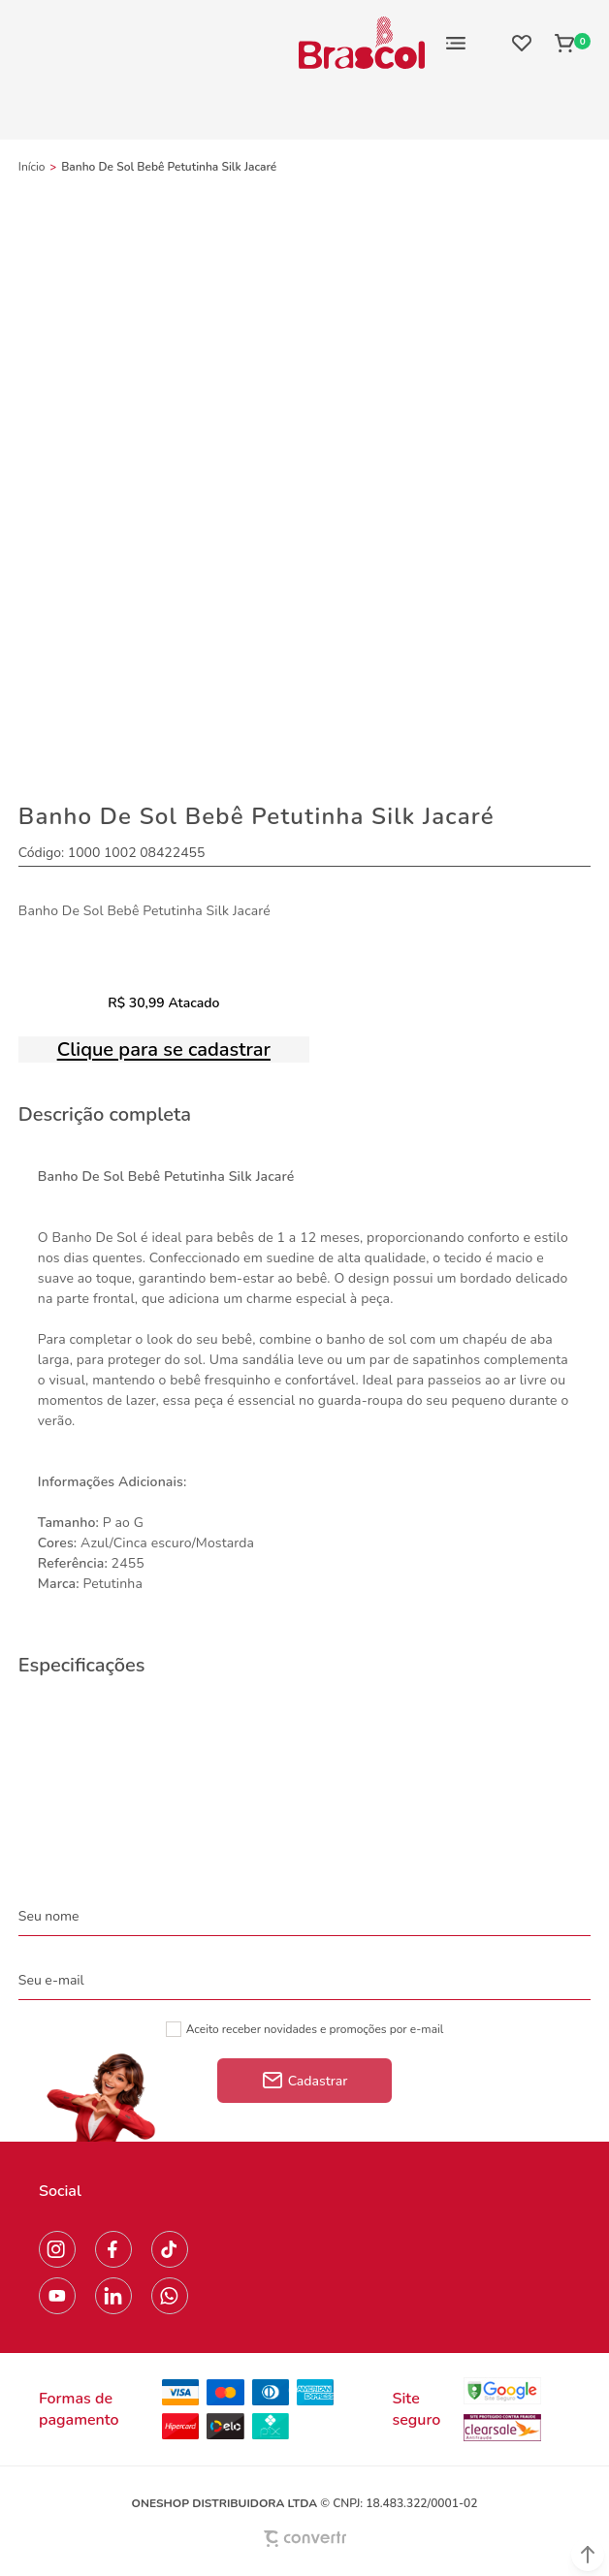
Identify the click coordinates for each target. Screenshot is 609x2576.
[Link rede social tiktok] (169, 2249)
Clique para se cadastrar (164, 1049)
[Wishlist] (521, 42)
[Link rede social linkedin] (113, 2295)
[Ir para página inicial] (32, 167)
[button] (587, 2554)
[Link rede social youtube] (57, 2295)
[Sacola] (567, 42)
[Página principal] (362, 43)
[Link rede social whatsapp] (169, 2295)
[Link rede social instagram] (57, 2249)
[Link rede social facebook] (113, 2249)
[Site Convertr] (304, 2538)
